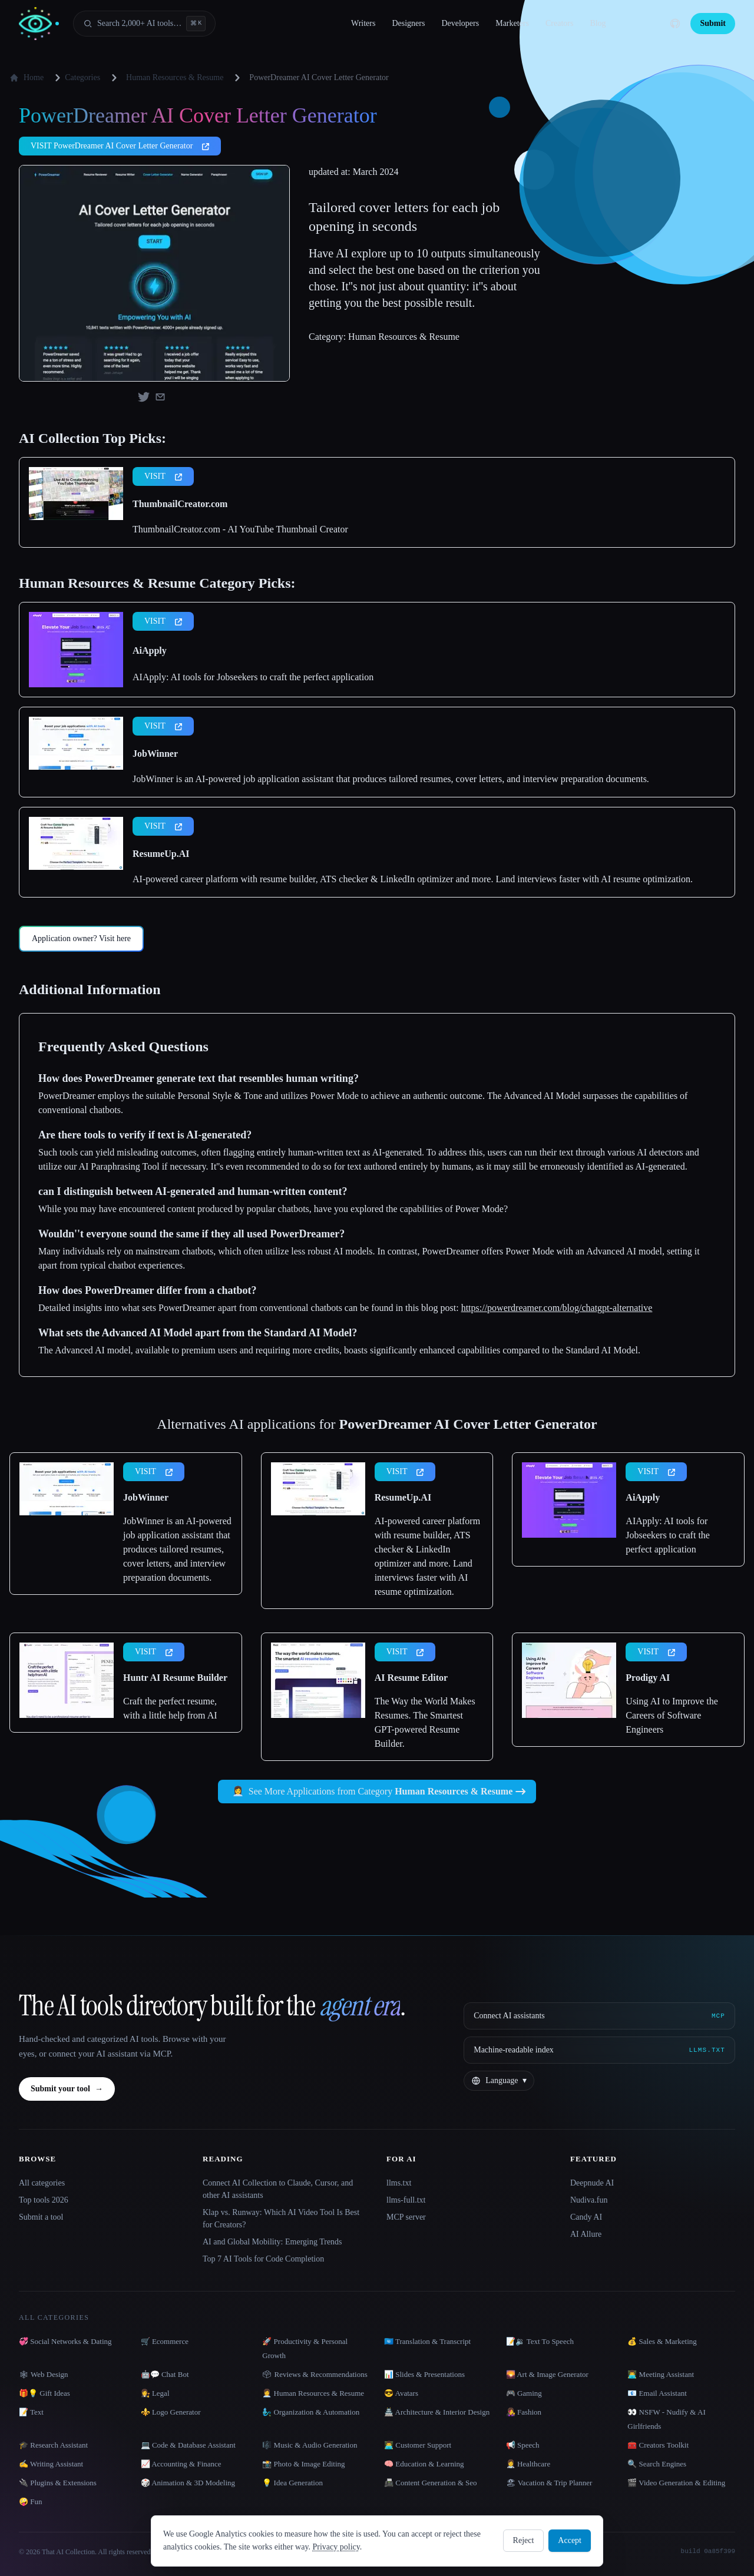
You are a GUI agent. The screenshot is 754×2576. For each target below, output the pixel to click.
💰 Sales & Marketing (661, 2341)
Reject (523, 2540)
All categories (42, 2182)
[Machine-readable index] (599, 2050)
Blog (598, 23)
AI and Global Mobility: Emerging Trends (272, 2241)
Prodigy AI (648, 1678)
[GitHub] (675, 23)
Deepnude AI (592, 2182)
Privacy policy (335, 2546)
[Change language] (499, 2081)
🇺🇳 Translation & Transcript (427, 2341)
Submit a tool (41, 2217)
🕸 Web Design (43, 2374)
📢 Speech (523, 2445)
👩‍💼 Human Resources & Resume (313, 2393)
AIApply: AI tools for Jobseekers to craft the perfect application (253, 677)
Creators (559, 23)
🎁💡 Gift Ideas (44, 2393)
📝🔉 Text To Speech (540, 2341)
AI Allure (585, 2234)
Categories (75, 78)
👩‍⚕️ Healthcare (528, 2463)
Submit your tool (67, 2089)
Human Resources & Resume (174, 77)
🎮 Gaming (524, 2393)
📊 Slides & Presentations (424, 2374)
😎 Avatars (401, 2393)
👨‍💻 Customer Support (417, 2445)
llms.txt (398, 2182)
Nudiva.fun (588, 2200)
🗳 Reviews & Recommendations (314, 2374)
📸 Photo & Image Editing (303, 2463)
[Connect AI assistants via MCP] (599, 2015)
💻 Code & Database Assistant (188, 2445)
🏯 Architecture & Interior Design (437, 2412)
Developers (460, 23)
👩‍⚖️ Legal (155, 2393)
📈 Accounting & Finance (181, 2463)
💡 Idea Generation (292, 2482)
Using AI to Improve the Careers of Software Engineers (671, 1715)
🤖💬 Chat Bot (165, 2374)
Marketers (512, 23)
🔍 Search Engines (656, 2463)
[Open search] (144, 24)
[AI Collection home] (39, 23)
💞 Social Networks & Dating (65, 2341)
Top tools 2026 (43, 2200)
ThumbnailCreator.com (180, 504)
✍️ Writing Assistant (51, 2463)
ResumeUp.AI (161, 854)
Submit (713, 23)
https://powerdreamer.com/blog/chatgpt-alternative (557, 1308)
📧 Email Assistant (657, 2393)
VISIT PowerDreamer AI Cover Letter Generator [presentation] (120, 145)
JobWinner (155, 754)
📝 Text (31, 2412)
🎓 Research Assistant (53, 2445)
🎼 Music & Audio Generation (309, 2445)
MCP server (406, 2217)
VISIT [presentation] (163, 476)
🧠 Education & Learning (424, 2463)
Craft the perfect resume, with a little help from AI (170, 1708)
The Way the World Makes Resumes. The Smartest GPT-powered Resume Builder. (425, 1722)
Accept (569, 2540)
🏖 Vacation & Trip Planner (549, 2482)
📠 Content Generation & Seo (430, 2482)
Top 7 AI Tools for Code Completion (263, 2258)
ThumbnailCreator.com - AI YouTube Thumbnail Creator (240, 529)
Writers (363, 23)
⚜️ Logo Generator (171, 2412)
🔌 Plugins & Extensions (58, 2482)
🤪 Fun (30, 2501)
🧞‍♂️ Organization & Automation (310, 2412)
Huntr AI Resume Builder (175, 1678)
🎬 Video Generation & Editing (676, 2482)
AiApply (150, 650)
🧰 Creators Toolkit (658, 2445)
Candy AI (586, 2217)
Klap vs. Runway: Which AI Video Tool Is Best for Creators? (281, 2218)
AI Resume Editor (411, 1678)
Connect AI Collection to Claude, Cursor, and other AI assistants (278, 2189)
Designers (408, 23)
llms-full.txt (406, 2200)
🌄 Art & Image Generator (547, 2374)
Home (26, 77)
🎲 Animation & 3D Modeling (188, 2482)
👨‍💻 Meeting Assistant (660, 2374)
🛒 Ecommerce (164, 2341)
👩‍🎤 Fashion (523, 2412)
